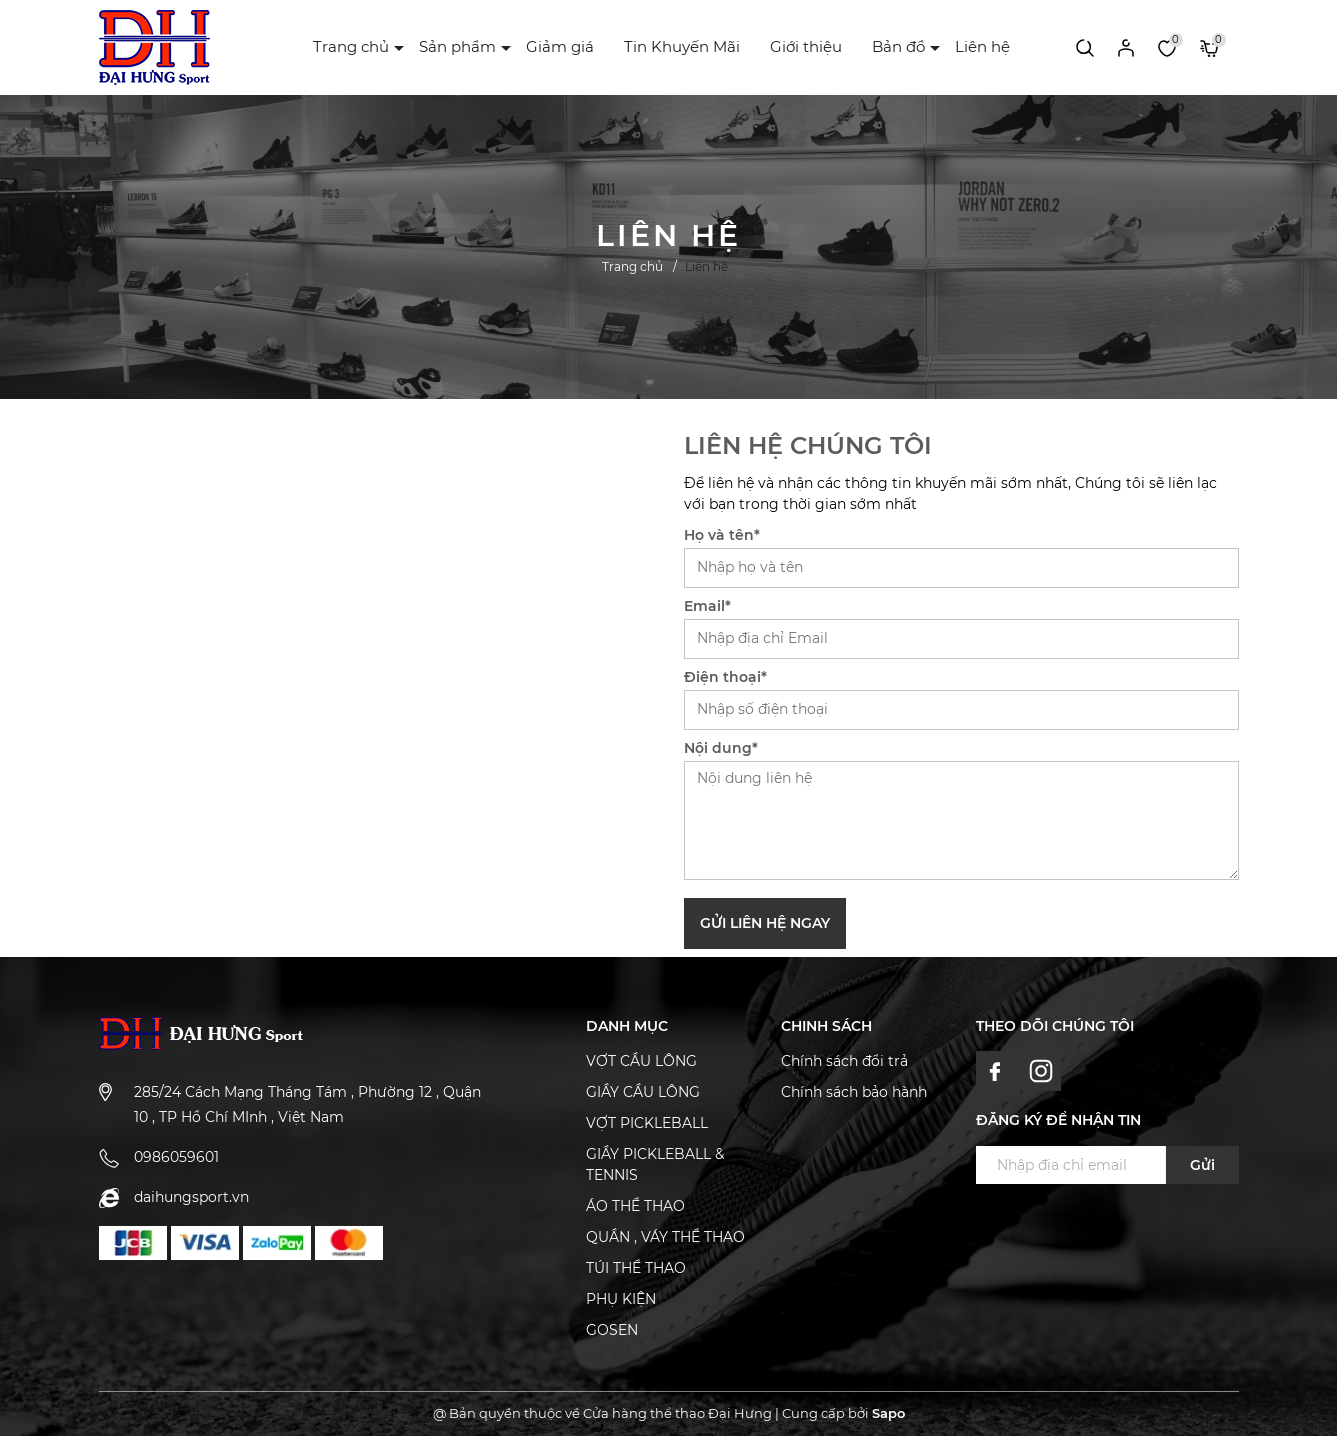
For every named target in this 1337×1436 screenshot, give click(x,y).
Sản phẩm (457, 46)
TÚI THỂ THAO (636, 1268)
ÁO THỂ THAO (635, 1206)
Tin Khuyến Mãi (682, 46)
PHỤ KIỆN (621, 1299)
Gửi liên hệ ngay (765, 923)
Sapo (888, 1413)
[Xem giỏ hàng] (1209, 47)
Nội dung (721, 748)
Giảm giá (560, 46)
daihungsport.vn (191, 1197)
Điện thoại (725, 677)
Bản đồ (898, 46)
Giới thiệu (806, 46)
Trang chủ (351, 46)
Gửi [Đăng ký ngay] (1202, 1165)
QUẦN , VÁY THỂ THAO (665, 1237)
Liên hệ (982, 46)
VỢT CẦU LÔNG (641, 1061)
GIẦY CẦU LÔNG (643, 1092)
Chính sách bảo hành (854, 1092)
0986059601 (176, 1157)
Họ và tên (722, 535)
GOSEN (612, 1330)
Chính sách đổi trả (844, 1061)
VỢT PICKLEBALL (647, 1123)
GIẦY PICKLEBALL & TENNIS (655, 1164)
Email (707, 606)
